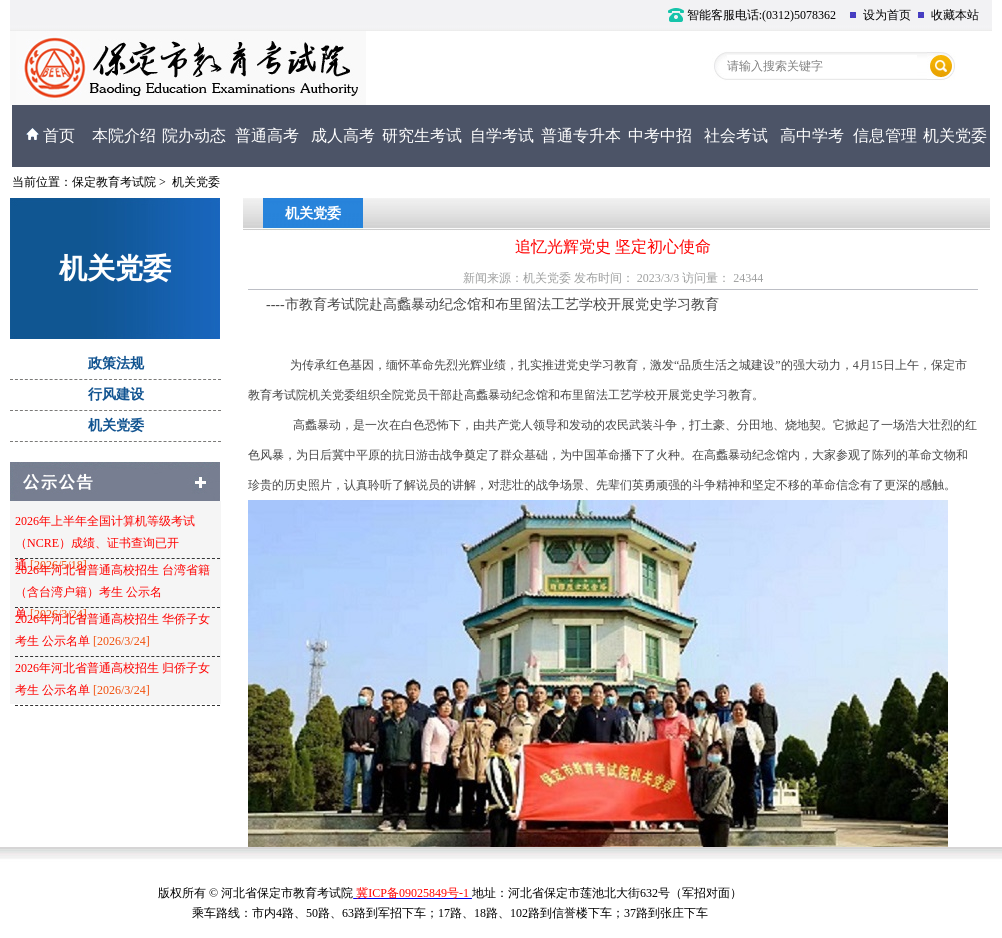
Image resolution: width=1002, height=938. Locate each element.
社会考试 (736, 135)
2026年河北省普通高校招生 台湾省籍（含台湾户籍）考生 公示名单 (112, 592)
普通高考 (267, 135)
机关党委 (955, 135)
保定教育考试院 (114, 182)
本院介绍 (124, 135)
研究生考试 (422, 135)
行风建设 (116, 394)
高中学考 (812, 135)
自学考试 (502, 135)
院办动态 (194, 135)
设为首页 (880, 15)
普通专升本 (581, 135)
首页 (50, 135)
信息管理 (885, 135)
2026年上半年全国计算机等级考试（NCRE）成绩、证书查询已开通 (105, 543)
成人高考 (343, 135)
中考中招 (660, 135)
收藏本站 (948, 15)
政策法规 (116, 363)
